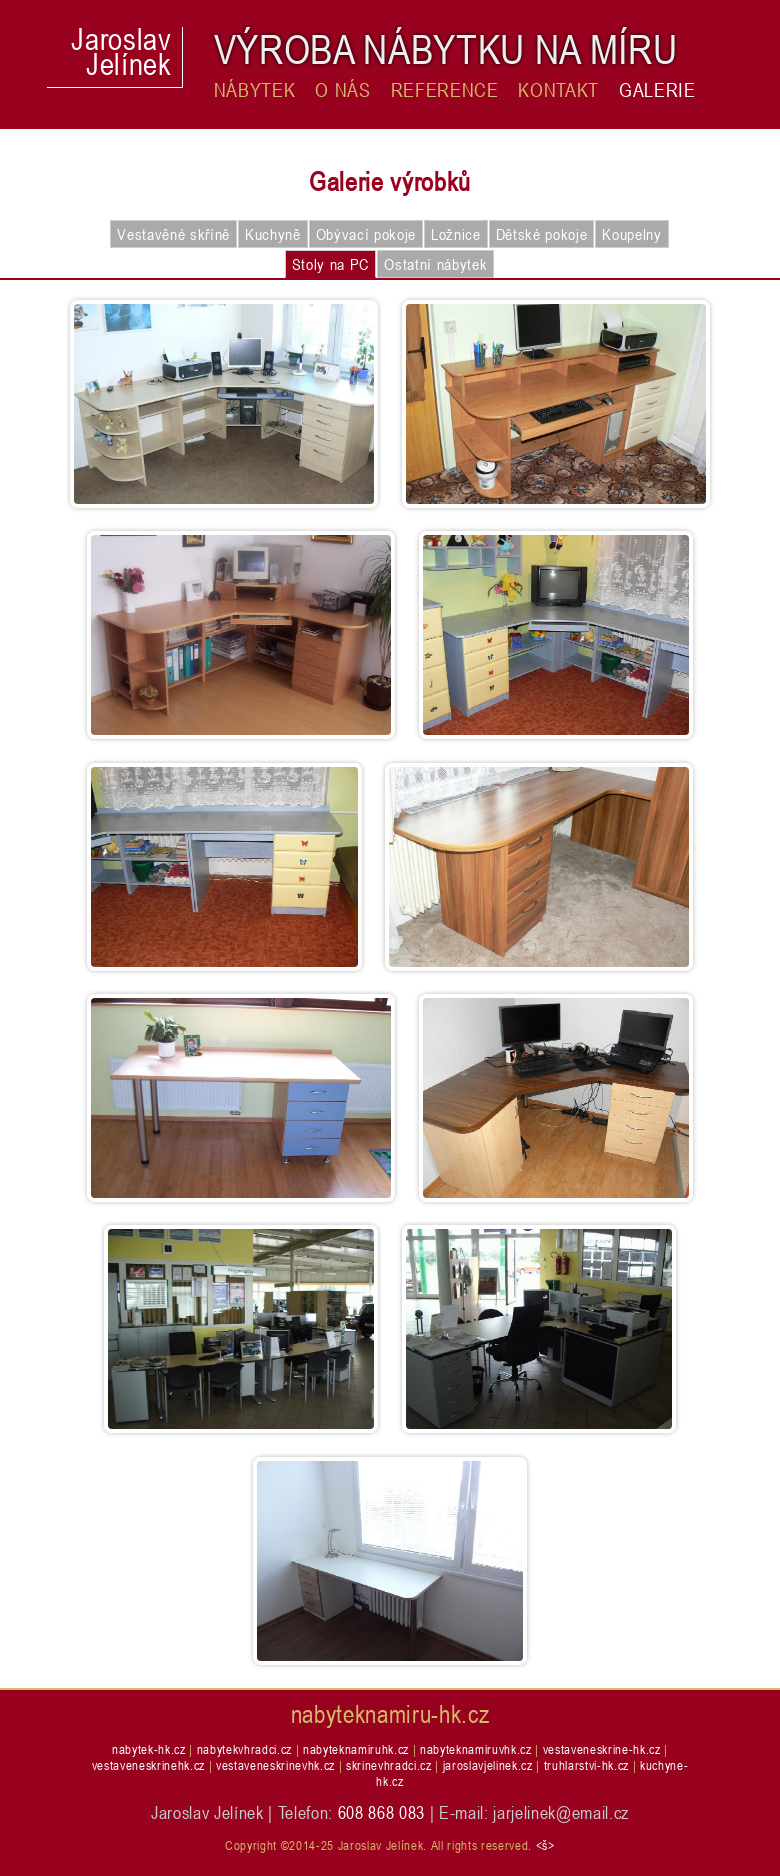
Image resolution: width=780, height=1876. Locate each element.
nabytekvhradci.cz (244, 1749)
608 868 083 (381, 1812)
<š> (545, 1845)
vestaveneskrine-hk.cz (602, 1749)
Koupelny (631, 234)
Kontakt (558, 90)
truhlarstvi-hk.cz (586, 1765)
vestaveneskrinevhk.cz (275, 1765)
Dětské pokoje (542, 234)
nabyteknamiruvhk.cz (476, 1749)
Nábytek (255, 90)
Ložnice (456, 234)
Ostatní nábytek (435, 264)
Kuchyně (273, 234)
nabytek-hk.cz (149, 1749)
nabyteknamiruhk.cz (356, 1749)
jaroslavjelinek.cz (488, 1765)
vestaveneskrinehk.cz (148, 1765)
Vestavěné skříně (173, 234)
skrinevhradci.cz (389, 1765)
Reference (445, 90)
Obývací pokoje (366, 234)
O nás (342, 90)
